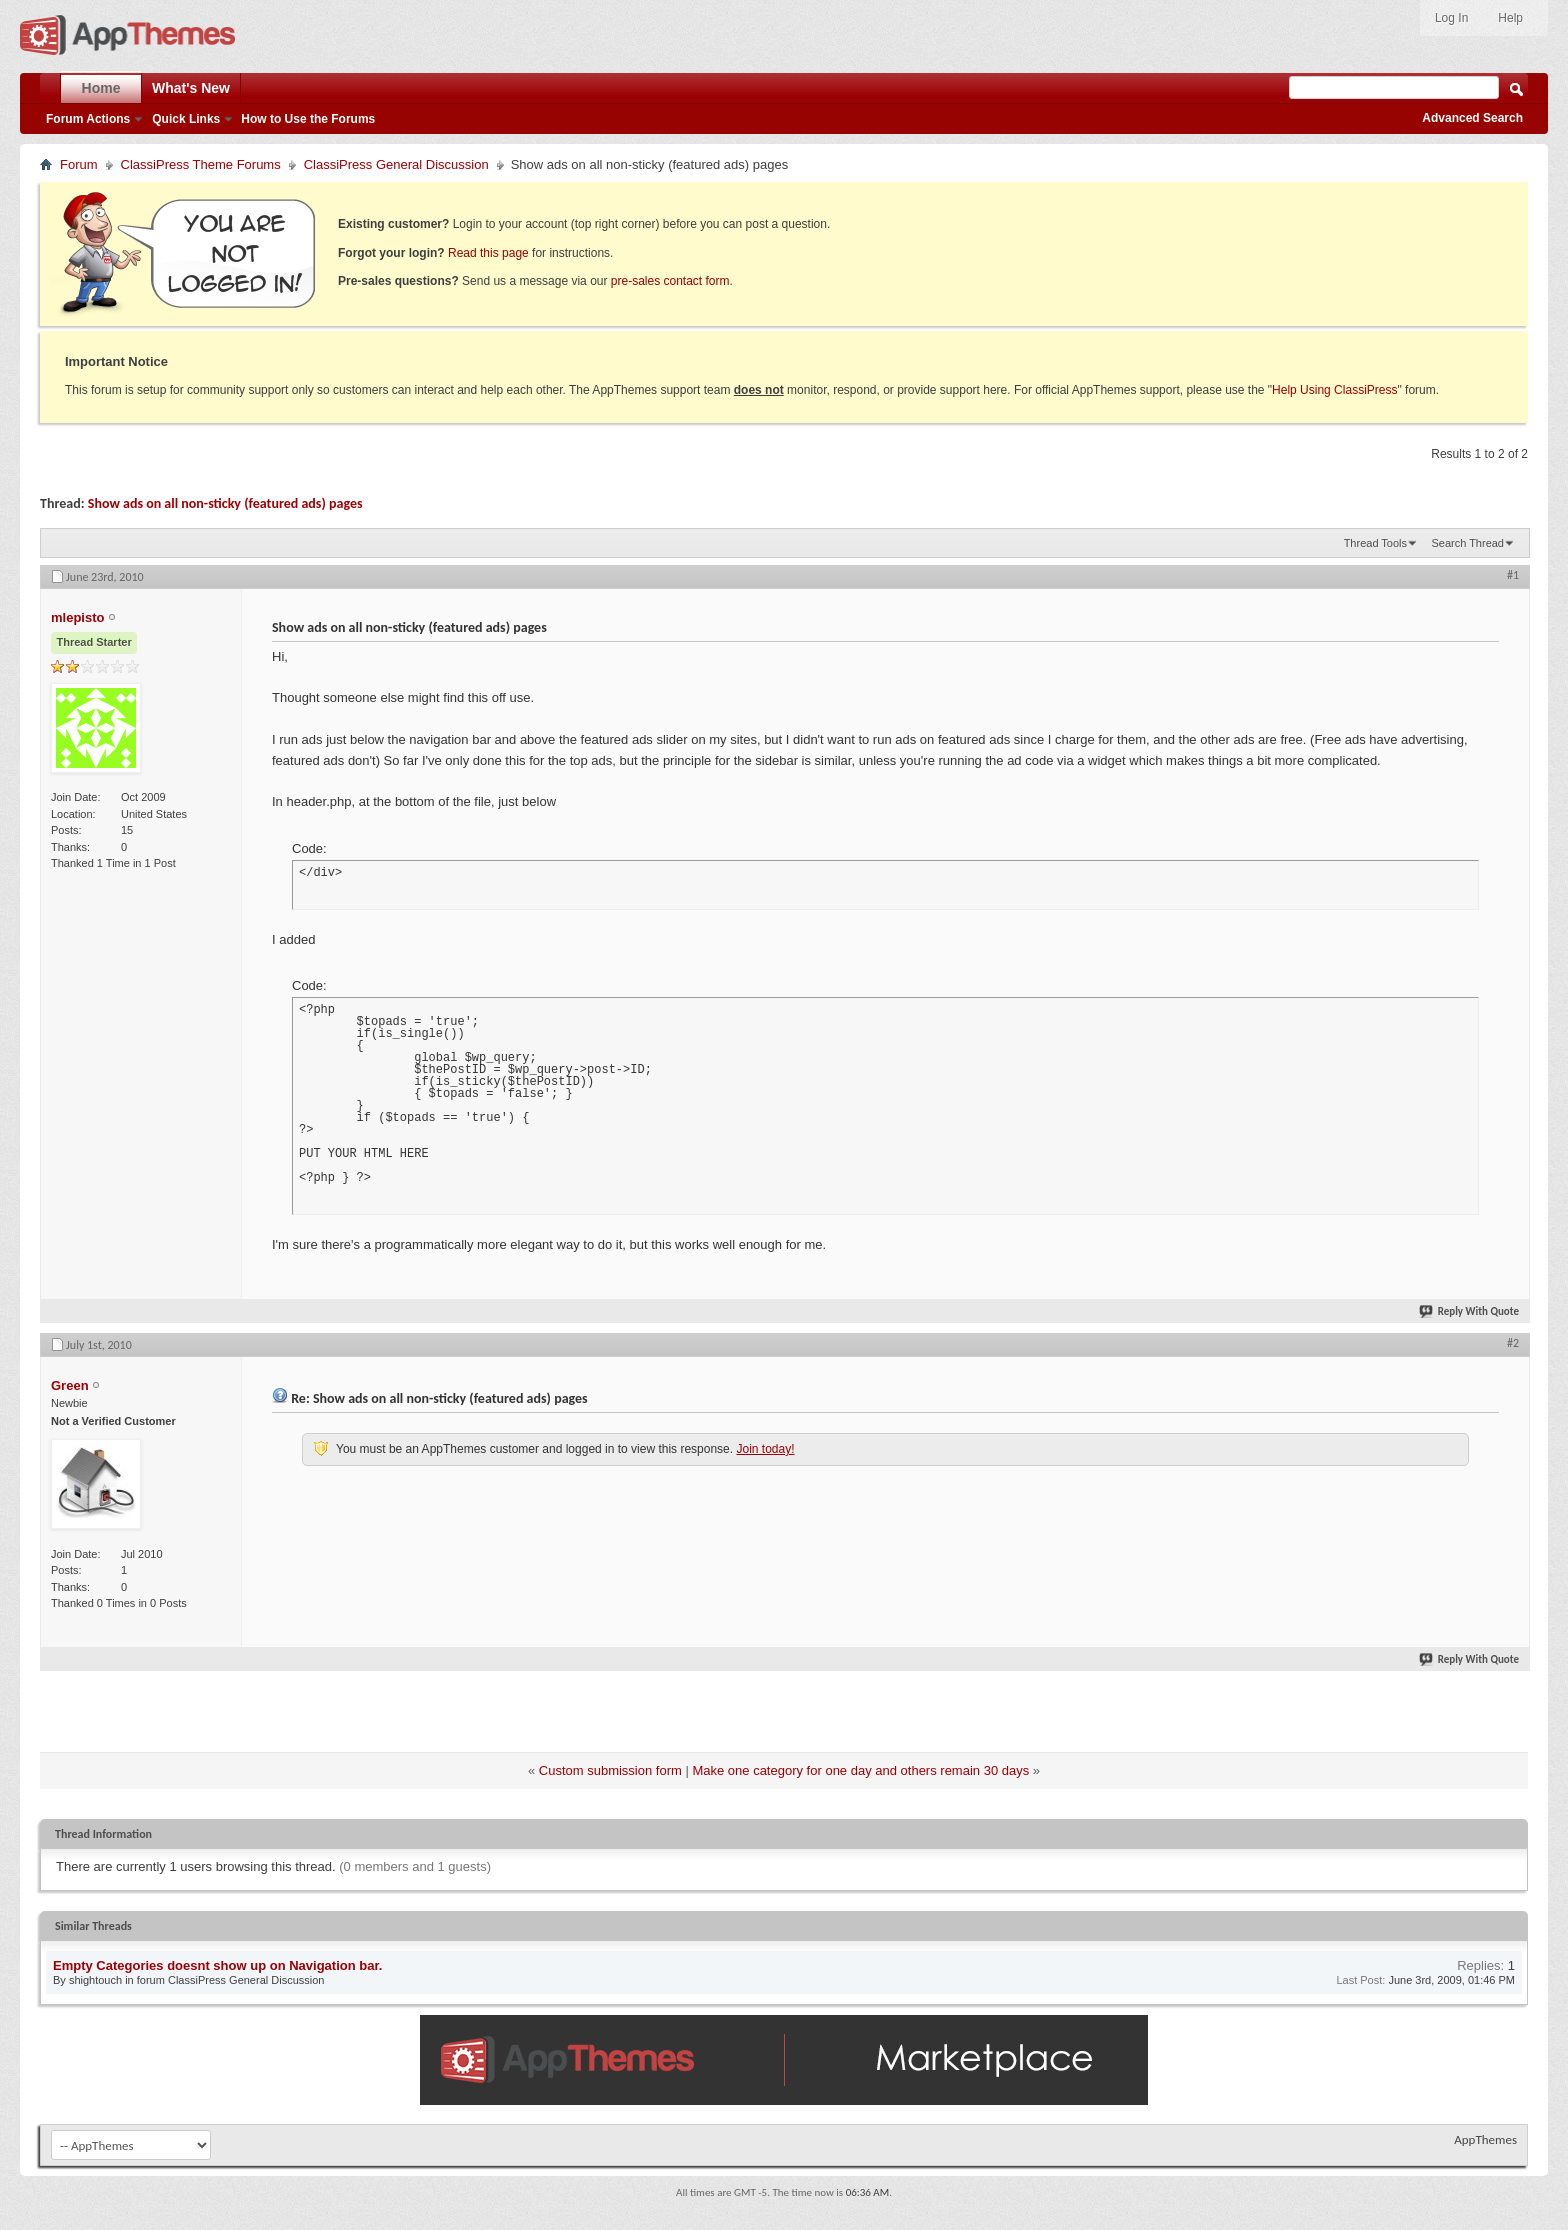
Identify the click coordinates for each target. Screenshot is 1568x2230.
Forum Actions (88, 119)
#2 (1513, 1343)
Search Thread (1467, 543)
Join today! (765, 1449)
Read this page (488, 253)
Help (1510, 18)
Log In (1451, 18)
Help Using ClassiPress (1334, 390)
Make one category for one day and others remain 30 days (860, 1770)
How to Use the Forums (308, 119)
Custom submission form (610, 1770)
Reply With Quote (1470, 1311)
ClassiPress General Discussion (396, 164)
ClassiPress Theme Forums (201, 164)
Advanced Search (1472, 118)
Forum (79, 164)
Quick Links (186, 119)
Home (101, 88)
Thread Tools (1375, 543)
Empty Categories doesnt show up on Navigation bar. (217, 1965)
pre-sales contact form (670, 281)
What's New (191, 88)
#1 (1513, 575)
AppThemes (1485, 2139)
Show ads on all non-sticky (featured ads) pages (225, 503)
